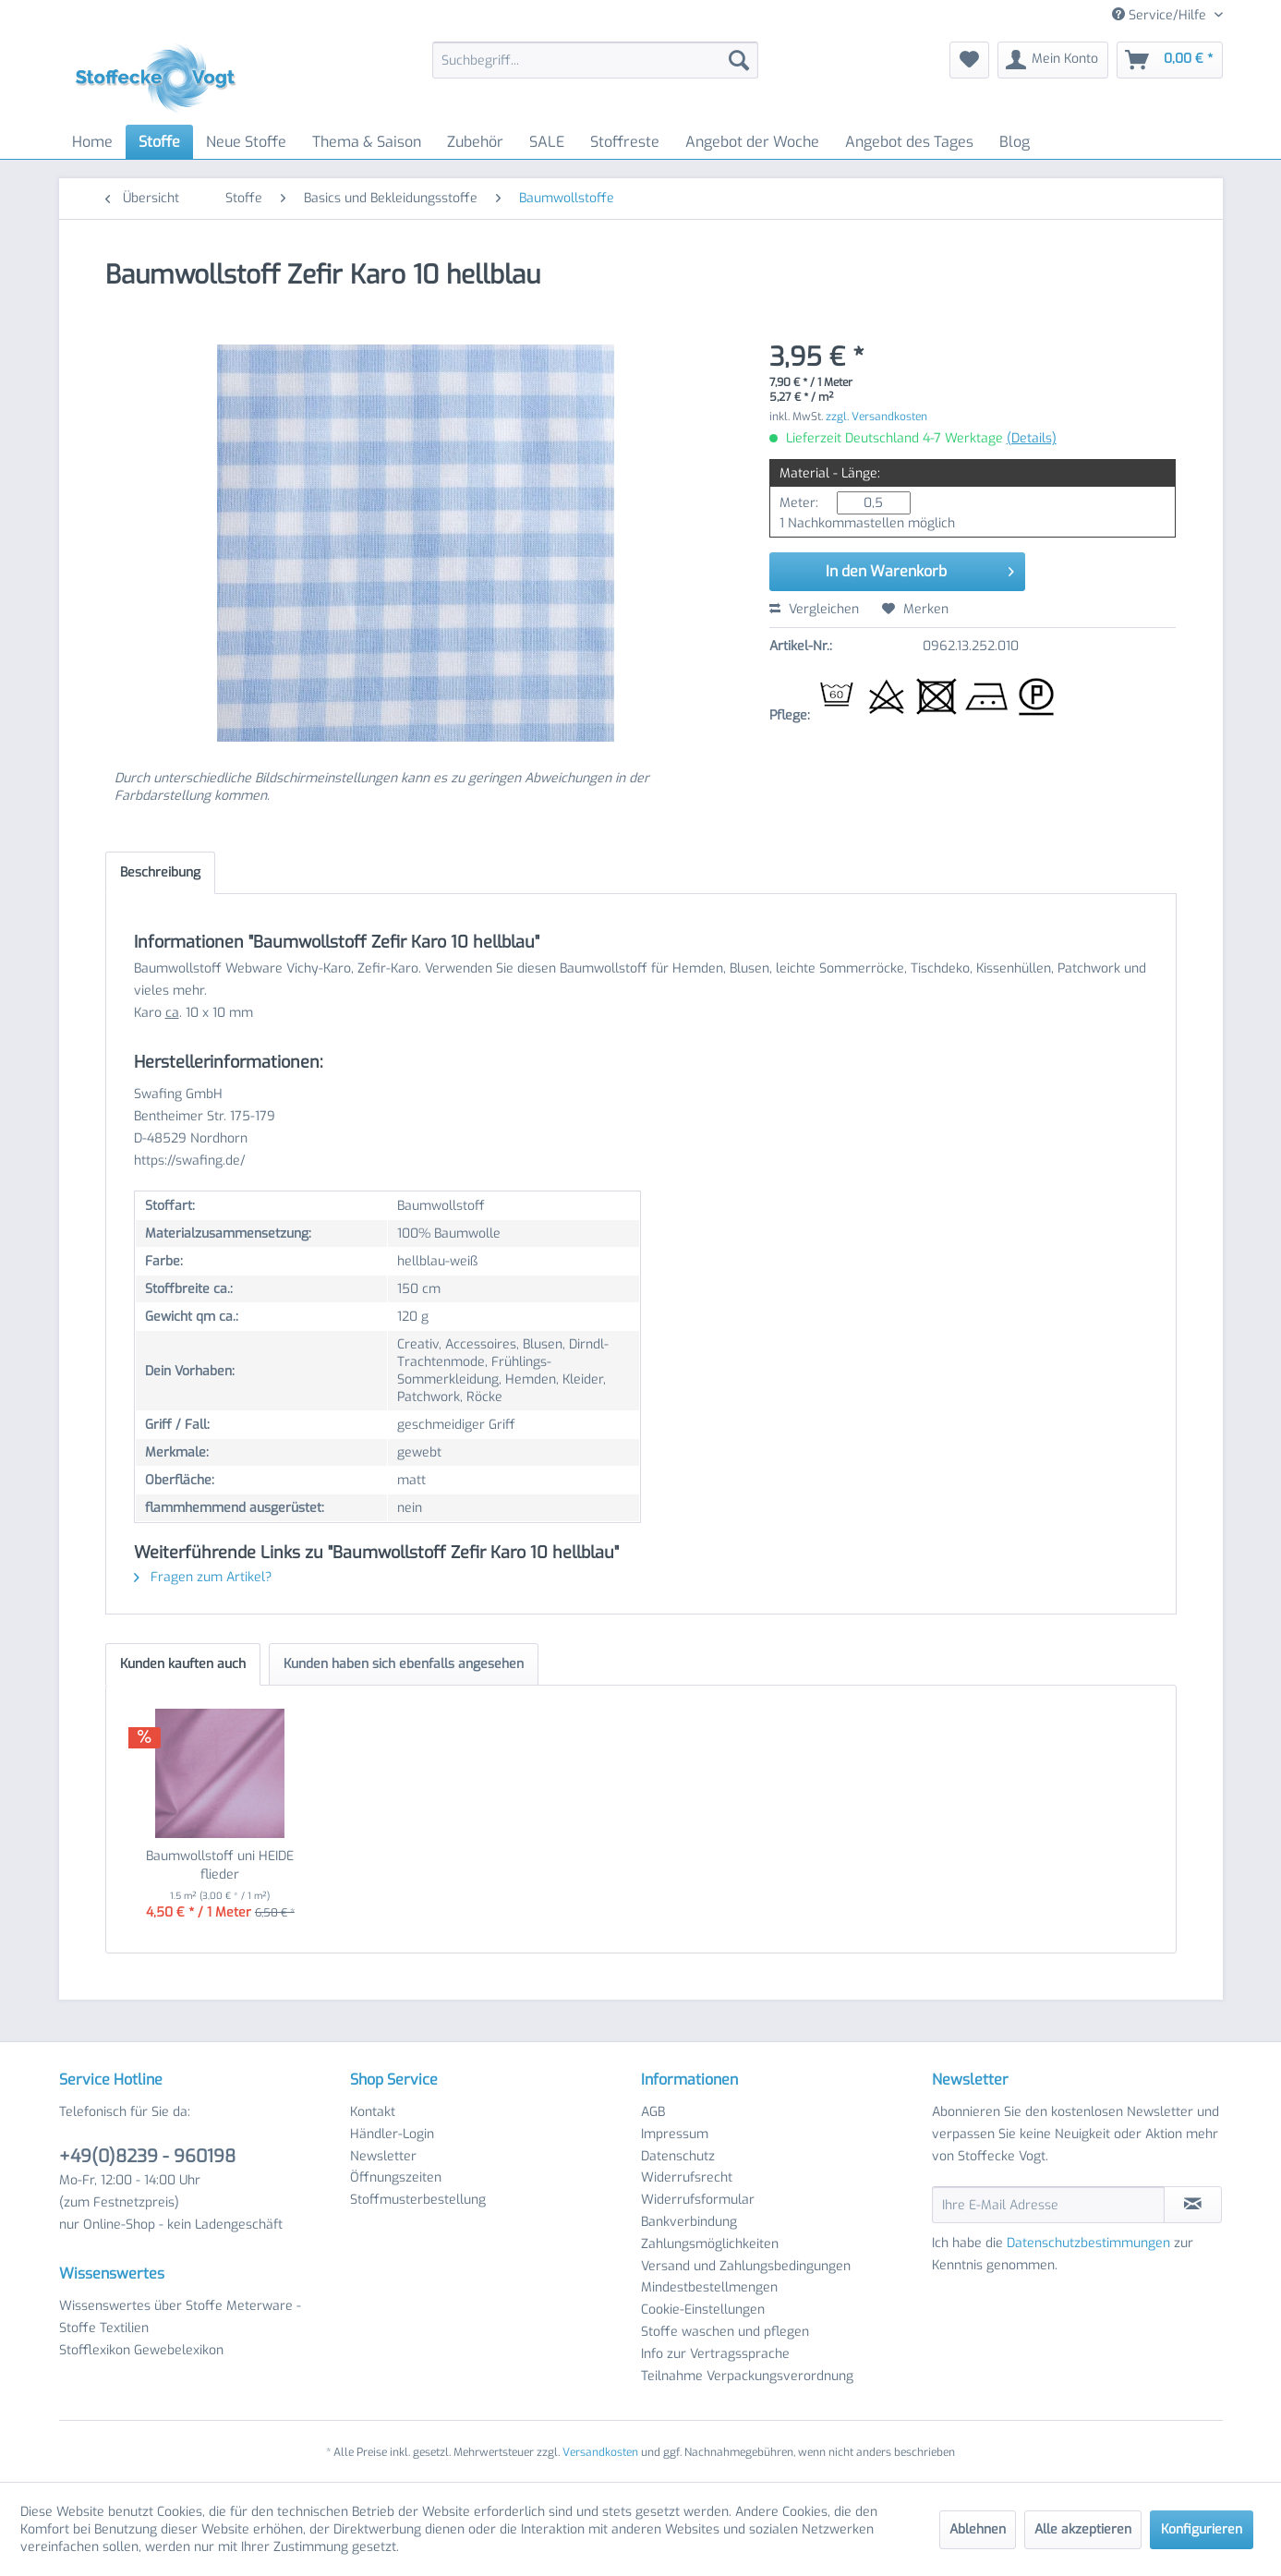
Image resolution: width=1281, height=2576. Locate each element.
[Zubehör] (475, 142)
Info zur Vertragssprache (715, 2354)
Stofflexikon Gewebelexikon (141, 2350)
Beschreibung (160, 872)
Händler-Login (392, 2134)
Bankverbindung (689, 2222)
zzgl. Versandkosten (876, 416)
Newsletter (383, 2156)
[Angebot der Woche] (752, 142)
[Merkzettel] (969, 60)
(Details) (1032, 438)
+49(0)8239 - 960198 (147, 2156)
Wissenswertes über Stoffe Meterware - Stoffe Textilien (180, 2317)
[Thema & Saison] (366, 142)
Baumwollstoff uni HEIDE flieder (220, 1865)
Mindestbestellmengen (709, 2287)
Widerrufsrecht (686, 2177)
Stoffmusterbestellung (418, 2199)
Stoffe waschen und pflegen (725, 2331)
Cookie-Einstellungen (703, 2309)
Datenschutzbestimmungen (1088, 2243)
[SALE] (546, 142)
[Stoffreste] (624, 142)
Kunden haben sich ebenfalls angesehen (404, 1664)
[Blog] (1014, 142)
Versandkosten (600, 2452)
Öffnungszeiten (395, 2177)
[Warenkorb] (1170, 60)
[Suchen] (738, 60)
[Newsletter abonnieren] (1193, 2204)
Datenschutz (678, 2156)
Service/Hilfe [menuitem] (1161, 15)
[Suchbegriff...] (595, 60)
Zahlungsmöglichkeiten (710, 2244)
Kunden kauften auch (183, 1664)
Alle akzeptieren (1082, 2529)
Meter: (798, 503)
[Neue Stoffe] (246, 142)
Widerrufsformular (698, 2199)
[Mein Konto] (1052, 60)
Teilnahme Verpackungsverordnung (747, 2376)
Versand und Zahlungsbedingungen (746, 2266)
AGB (653, 2112)
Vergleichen (814, 609)
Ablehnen (977, 2529)
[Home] (92, 142)
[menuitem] (595, 60)
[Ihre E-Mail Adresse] (1048, 2204)
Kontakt (372, 2112)
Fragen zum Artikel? (203, 1577)
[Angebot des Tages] (909, 142)
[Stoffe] (159, 142)
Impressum (674, 2134)
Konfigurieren (1201, 2529)
